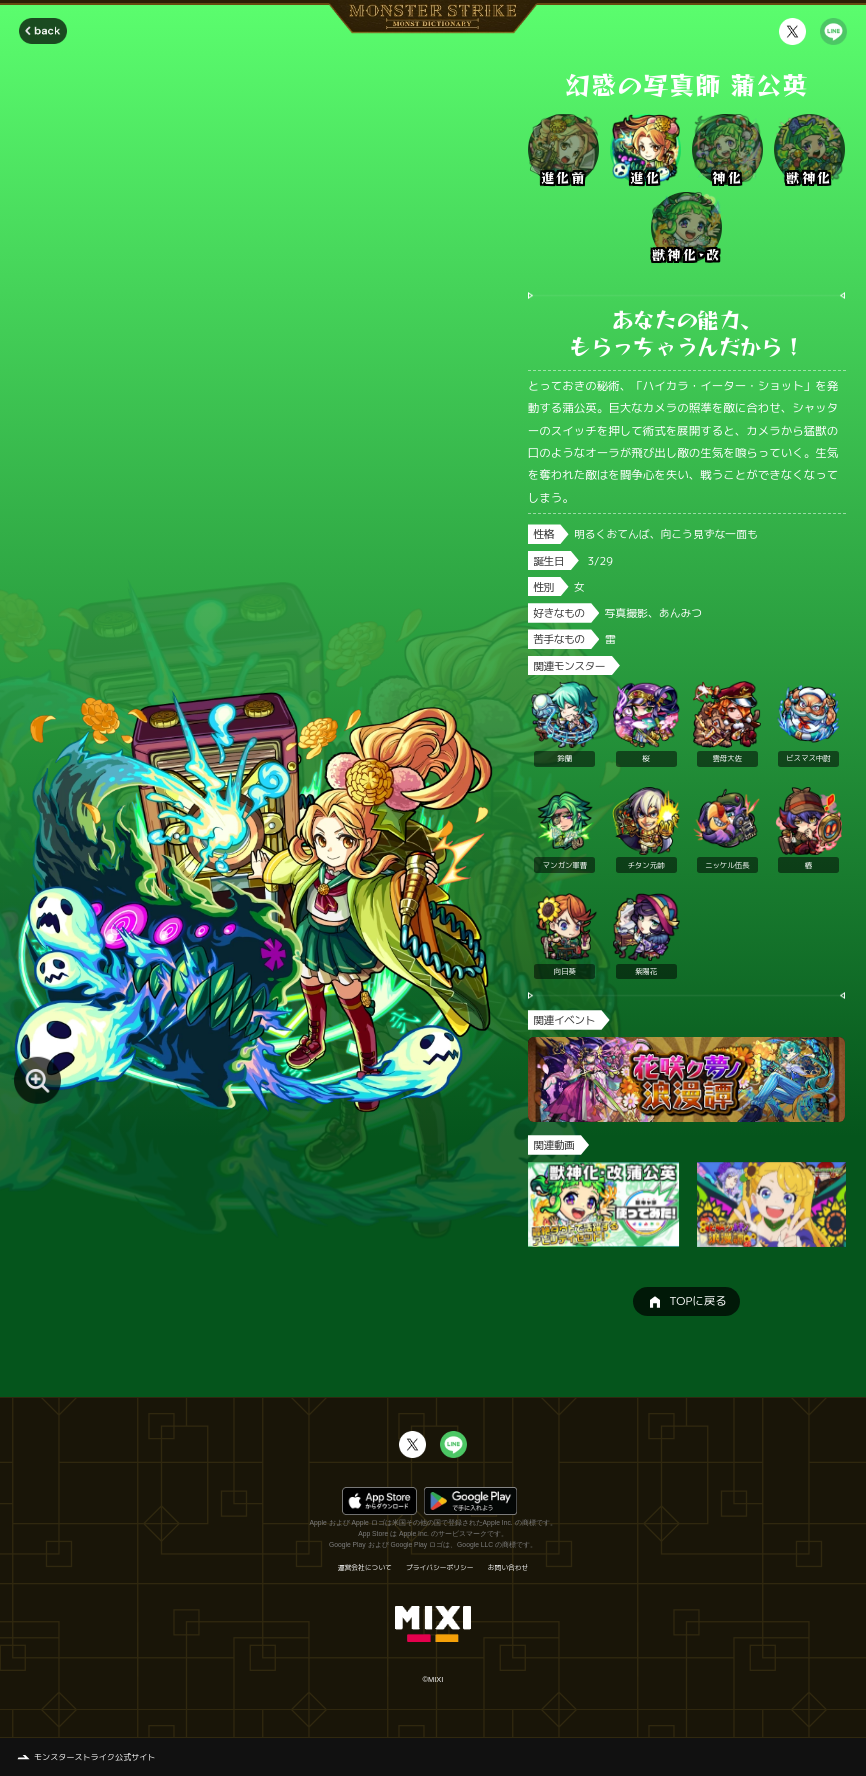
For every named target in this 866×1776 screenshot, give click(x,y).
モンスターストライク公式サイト (95, 1757)
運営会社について (365, 1568)
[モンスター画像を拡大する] (37, 1079)
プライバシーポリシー (440, 1568)
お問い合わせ (508, 1568)
